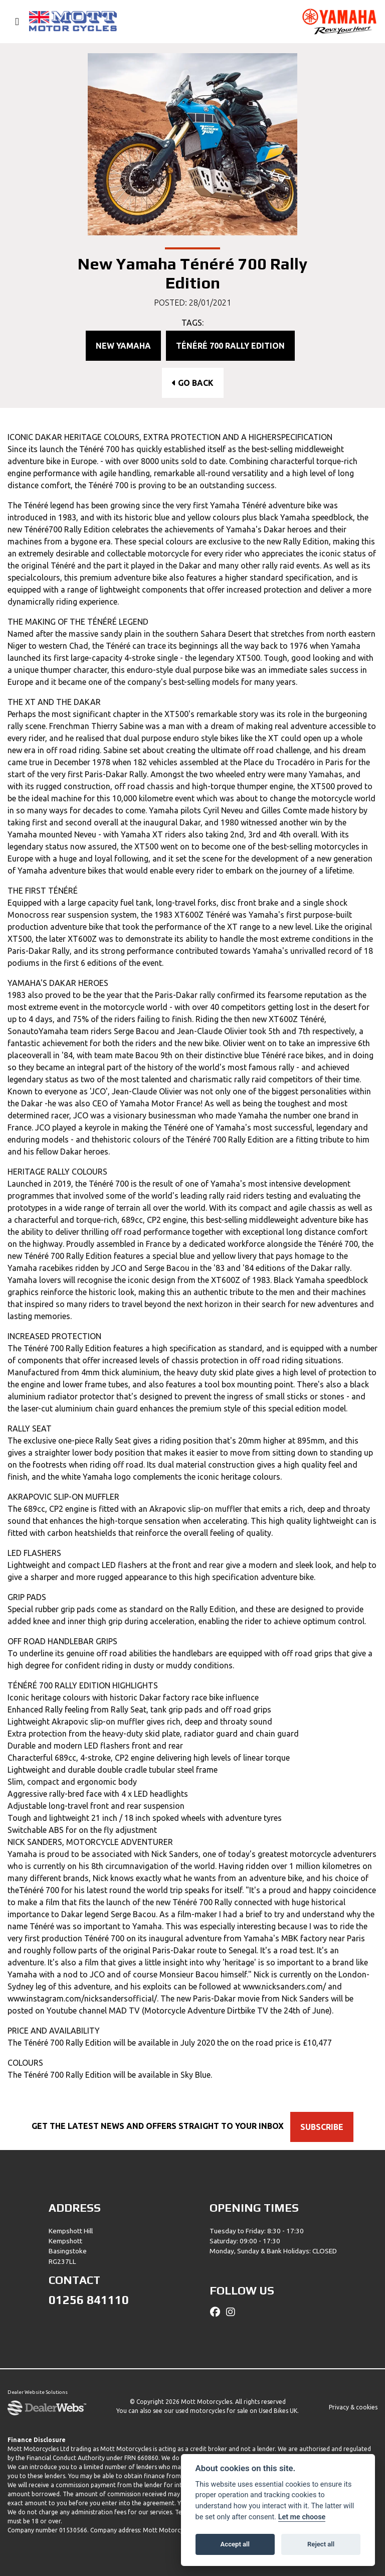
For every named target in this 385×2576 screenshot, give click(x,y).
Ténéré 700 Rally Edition (230, 345)
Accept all (235, 2544)
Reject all (320, 2544)
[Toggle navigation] (12, 22)
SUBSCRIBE (325, 2126)
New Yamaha (123, 345)
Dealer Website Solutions (38, 2393)
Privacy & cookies (353, 2407)
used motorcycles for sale (211, 2410)
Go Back (193, 382)
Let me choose (302, 2517)
